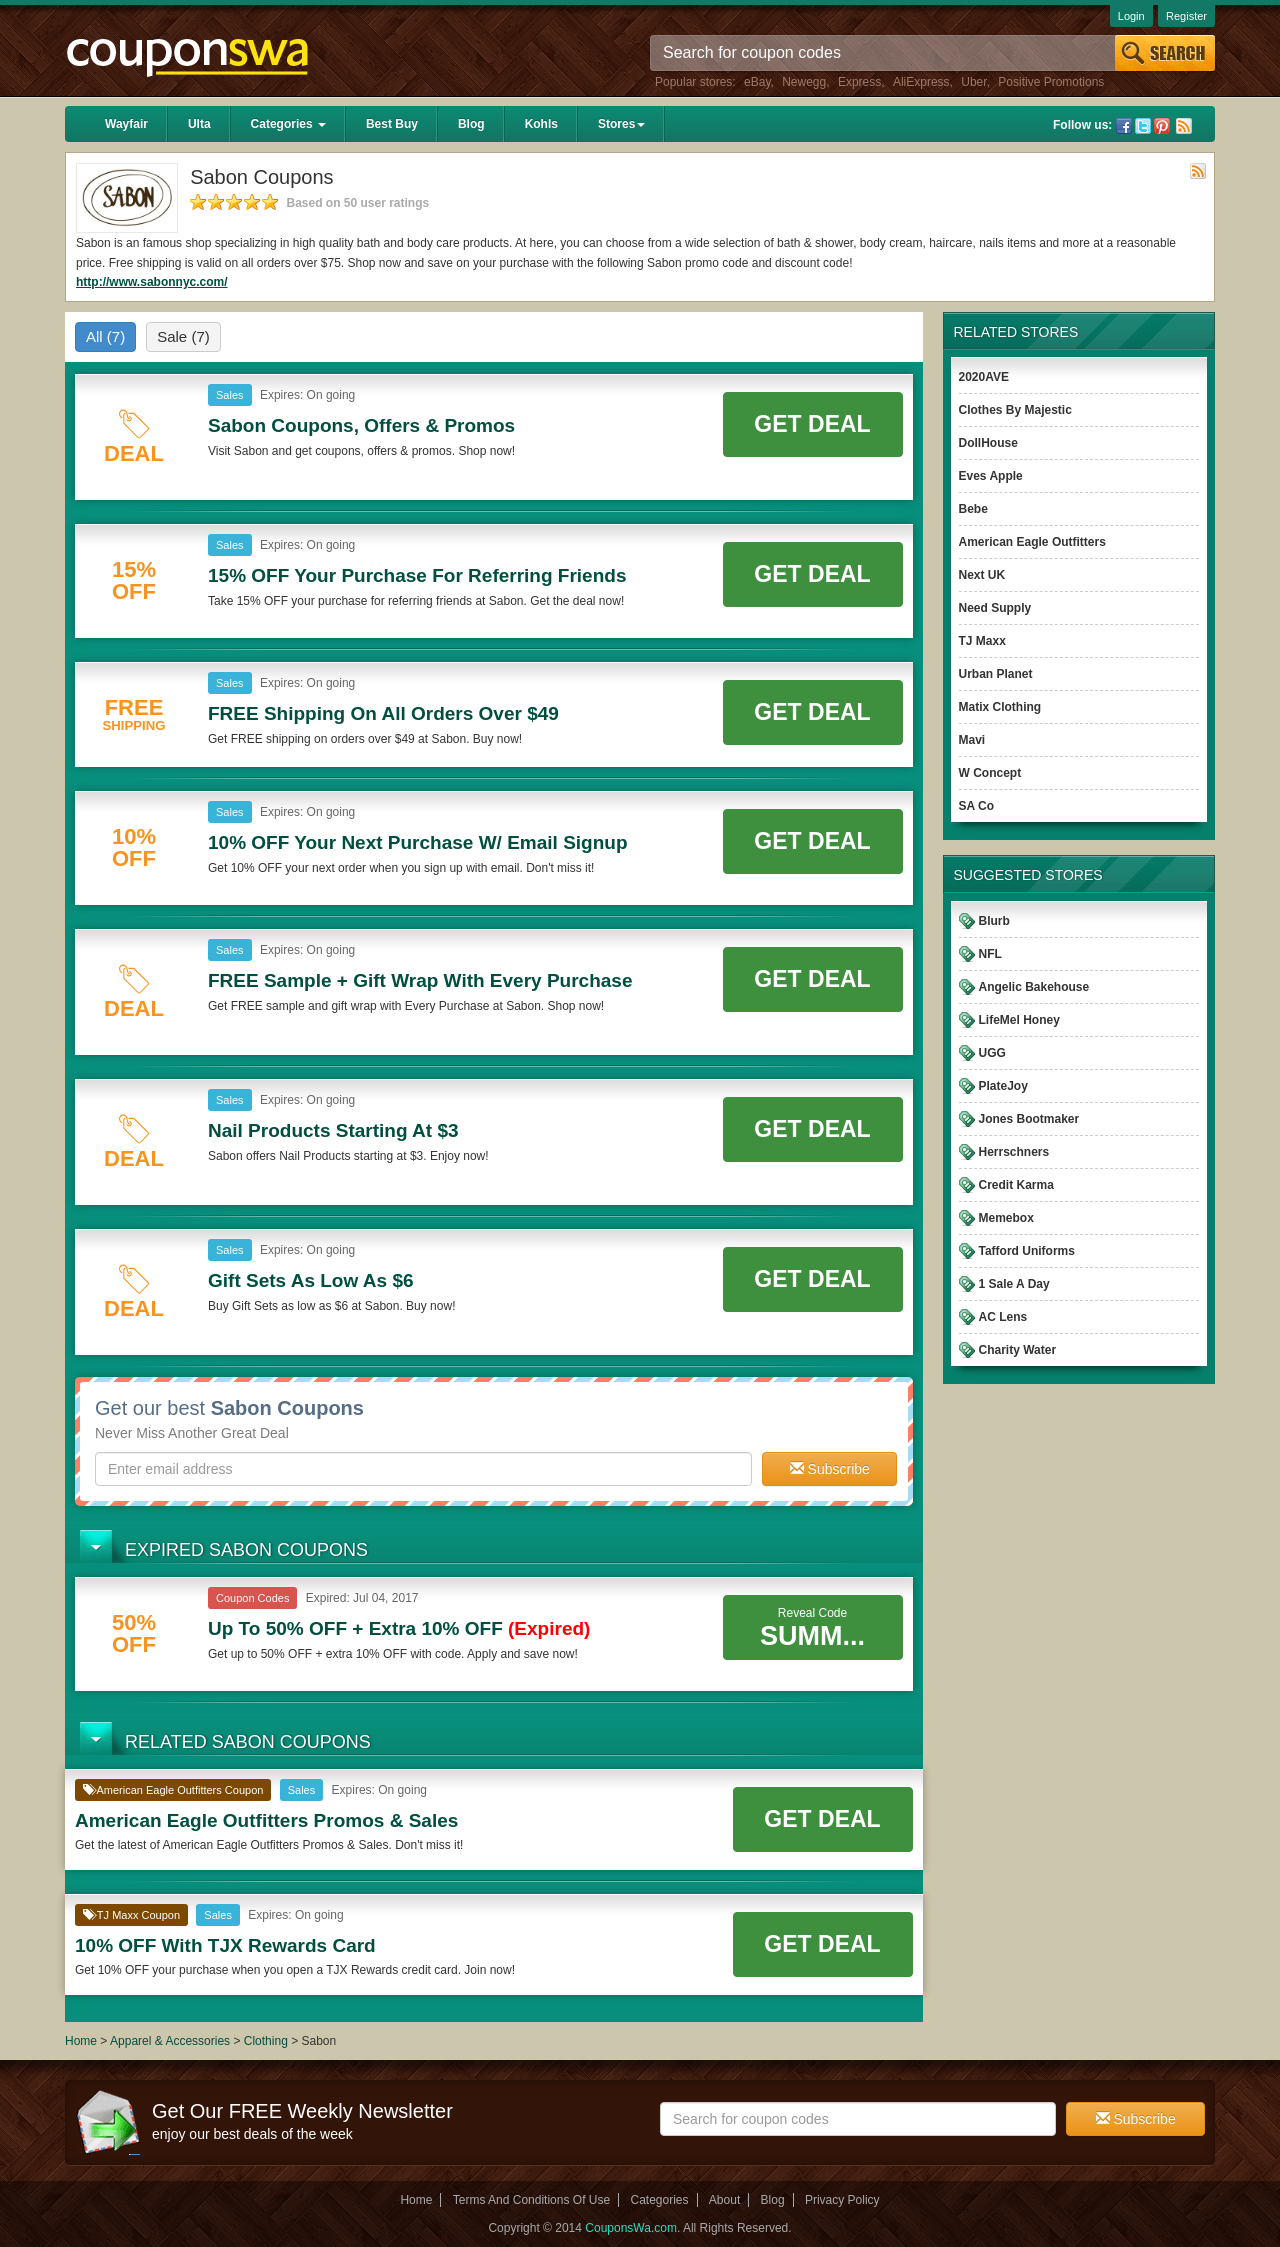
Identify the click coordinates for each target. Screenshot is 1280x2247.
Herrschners (1014, 1152)
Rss (1184, 126)
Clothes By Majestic (1015, 410)
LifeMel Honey (1019, 1020)
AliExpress (921, 82)
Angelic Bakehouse (1034, 987)
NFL (990, 954)
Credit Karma (1016, 1185)
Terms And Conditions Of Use (531, 2200)
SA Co (977, 806)
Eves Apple (991, 476)
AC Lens (1003, 1317)
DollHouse (988, 443)
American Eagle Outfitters (1032, 542)
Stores (621, 124)
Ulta (199, 124)
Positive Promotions (1051, 82)
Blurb (994, 921)
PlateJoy (1003, 1086)
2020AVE (984, 377)
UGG (992, 1053)
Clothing (266, 2041)
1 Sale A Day (1014, 1284)
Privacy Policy (842, 2200)
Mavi (972, 740)
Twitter (1143, 126)
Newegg (804, 82)
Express (859, 82)
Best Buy (392, 124)
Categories (288, 124)
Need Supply (995, 608)
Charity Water (1018, 1350)
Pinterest (1162, 126)
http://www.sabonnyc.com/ (152, 282)
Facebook (1124, 126)
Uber (973, 82)
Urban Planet (996, 674)
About (724, 2200)
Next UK (982, 575)
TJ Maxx (982, 641)
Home (81, 2041)
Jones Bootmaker (1029, 1119)
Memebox (1006, 1218)
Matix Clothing (1000, 707)
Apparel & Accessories (170, 2041)
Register (1186, 16)
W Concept (990, 773)
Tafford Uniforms (1027, 1251)
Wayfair (126, 124)
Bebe (973, 509)
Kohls (541, 124)
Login (1131, 16)
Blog (471, 124)
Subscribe (830, 1469)
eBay (757, 82)
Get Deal (812, 424)
